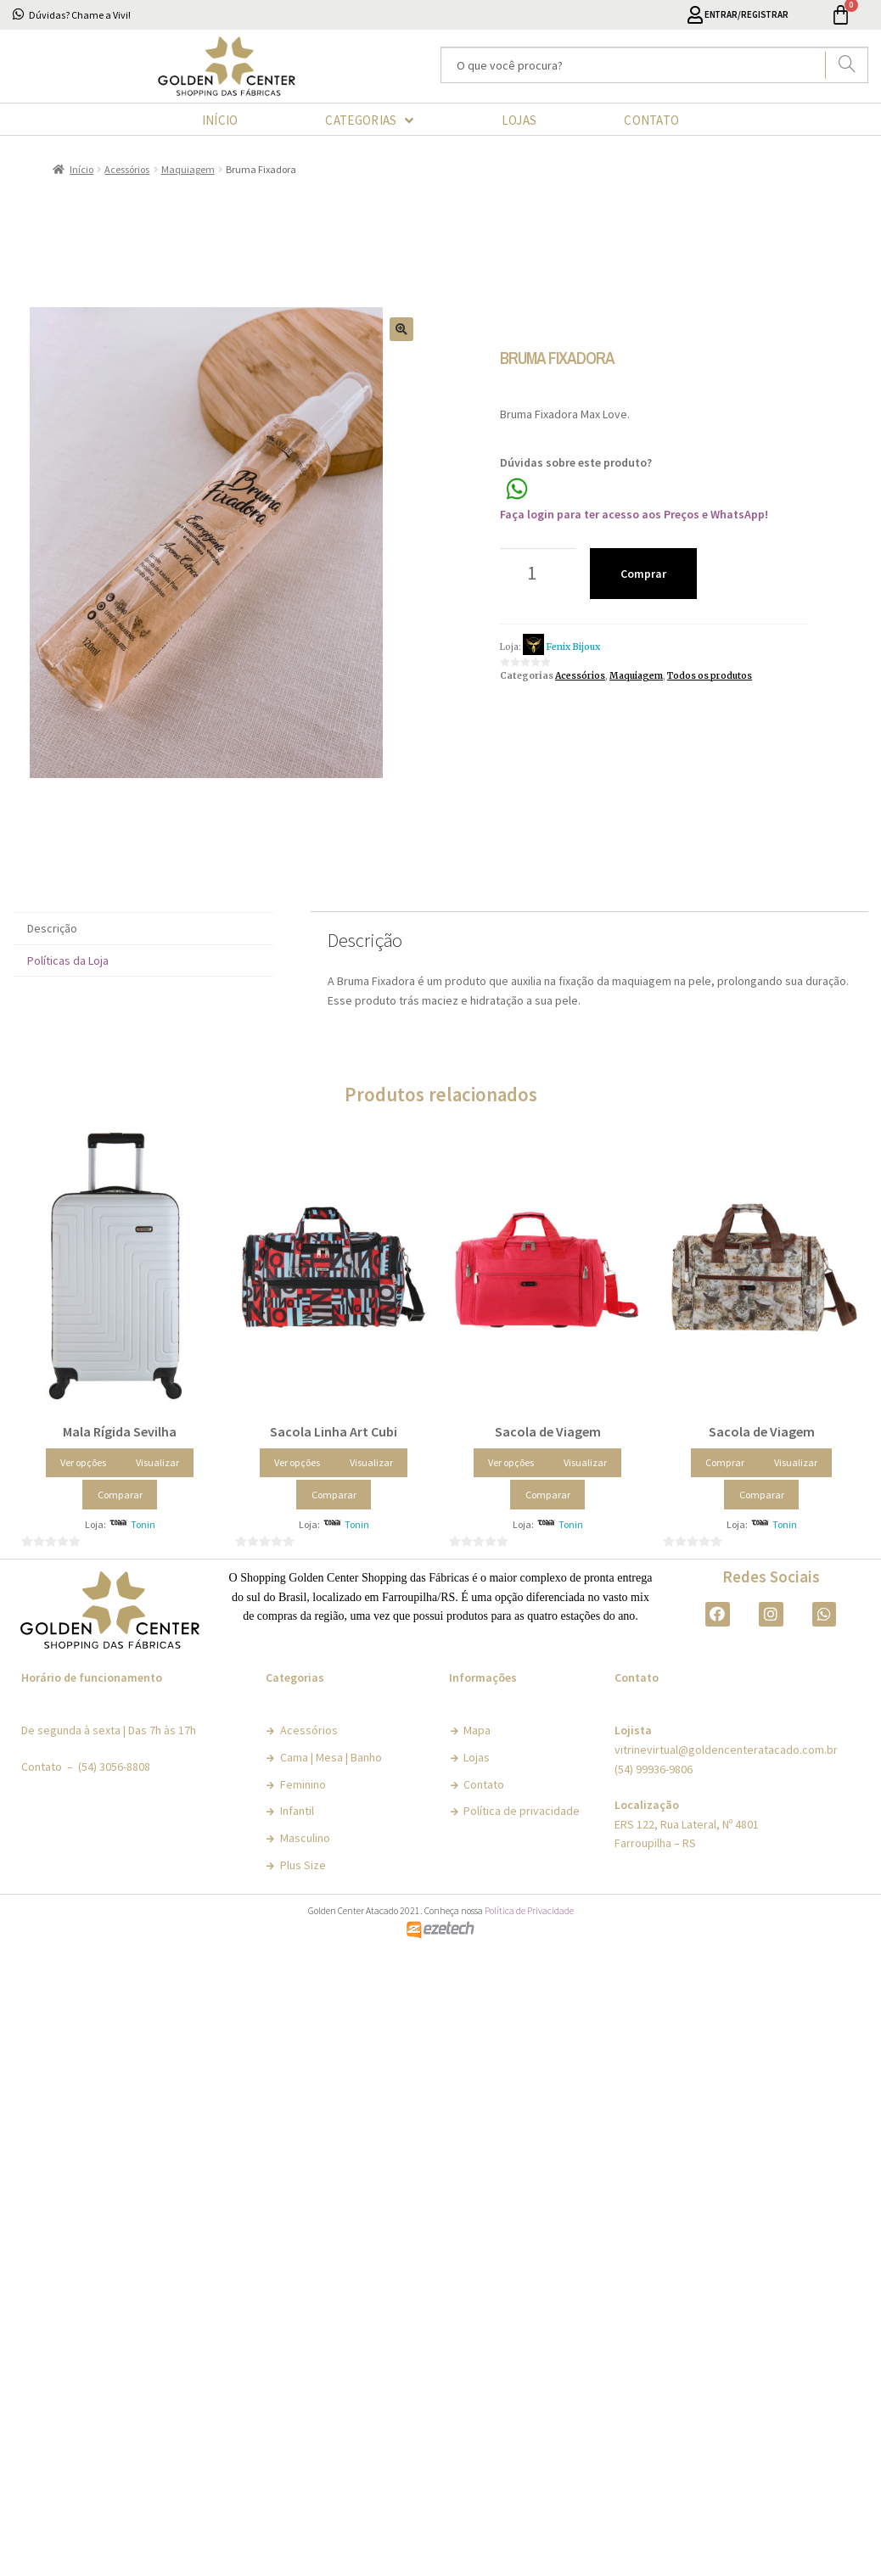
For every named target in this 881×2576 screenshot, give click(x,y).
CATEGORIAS (369, 120)
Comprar (643, 573)
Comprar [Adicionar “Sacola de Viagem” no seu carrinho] (724, 1462)
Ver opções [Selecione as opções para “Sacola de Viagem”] (511, 1462)
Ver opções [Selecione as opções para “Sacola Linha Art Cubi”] (297, 1462)
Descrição (52, 928)
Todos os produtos (709, 675)
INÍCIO (220, 120)
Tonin (143, 1524)
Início (81, 169)
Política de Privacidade (529, 1911)
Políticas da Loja (68, 960)
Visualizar (157, 1462)
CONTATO (651, 120)
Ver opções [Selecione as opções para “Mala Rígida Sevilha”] (83, 1462)
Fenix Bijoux (573, 646)
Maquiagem (188, 169)
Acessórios (126, 169)
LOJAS (519, 120)
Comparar (120, 1494)
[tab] (143, 928)
